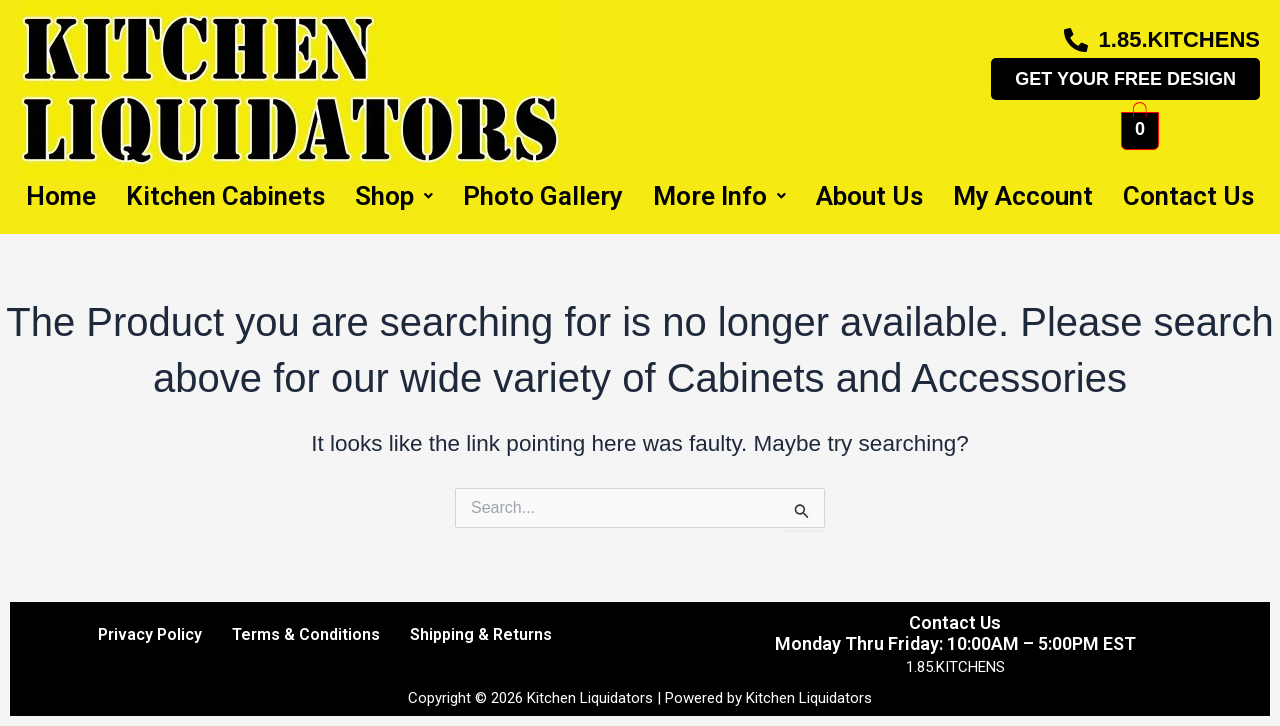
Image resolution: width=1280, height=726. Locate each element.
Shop (394, 196)
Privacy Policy (150, 634)
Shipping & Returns (481, 634)
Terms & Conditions (306, 634)
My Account (1023, 196)
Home (61, 196)
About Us (869, 196)
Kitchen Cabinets (225, 196)
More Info (719, 196)
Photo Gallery (543, 196)
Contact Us (1188, 196)
